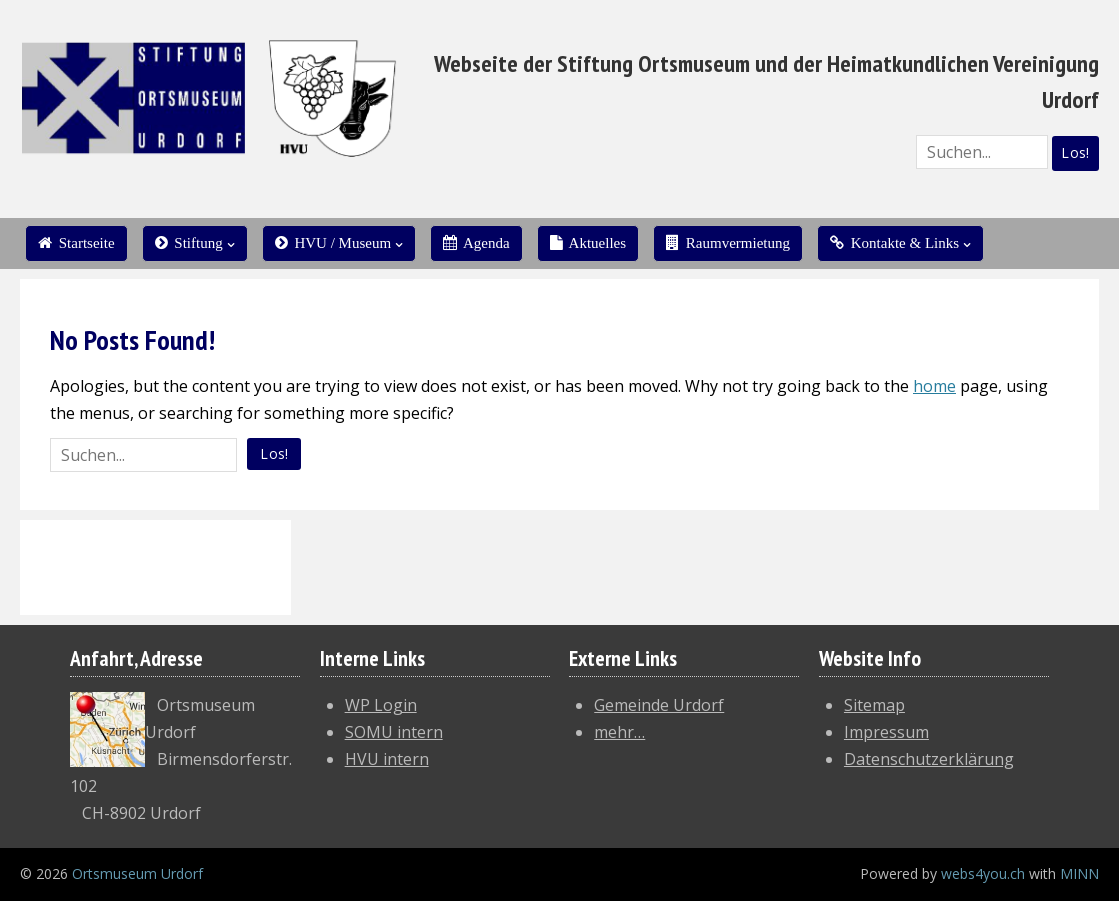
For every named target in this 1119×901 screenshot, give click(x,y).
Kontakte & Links (894, 243)
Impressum (886, 732)
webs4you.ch (983, 873)
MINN (1079, 873)
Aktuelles (588, 243)
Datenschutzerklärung (929, 759)
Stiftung (189, 243)
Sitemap (874, 705)
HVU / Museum (333, 243)
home (934, 386)
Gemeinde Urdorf (659, 705)
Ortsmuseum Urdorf (137, 873)
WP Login (381, 705)
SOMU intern (394, 732)
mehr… (619, 732)
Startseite (76, 243)
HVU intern (387, 759)
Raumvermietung (728, 243)
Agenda (476, 243)
